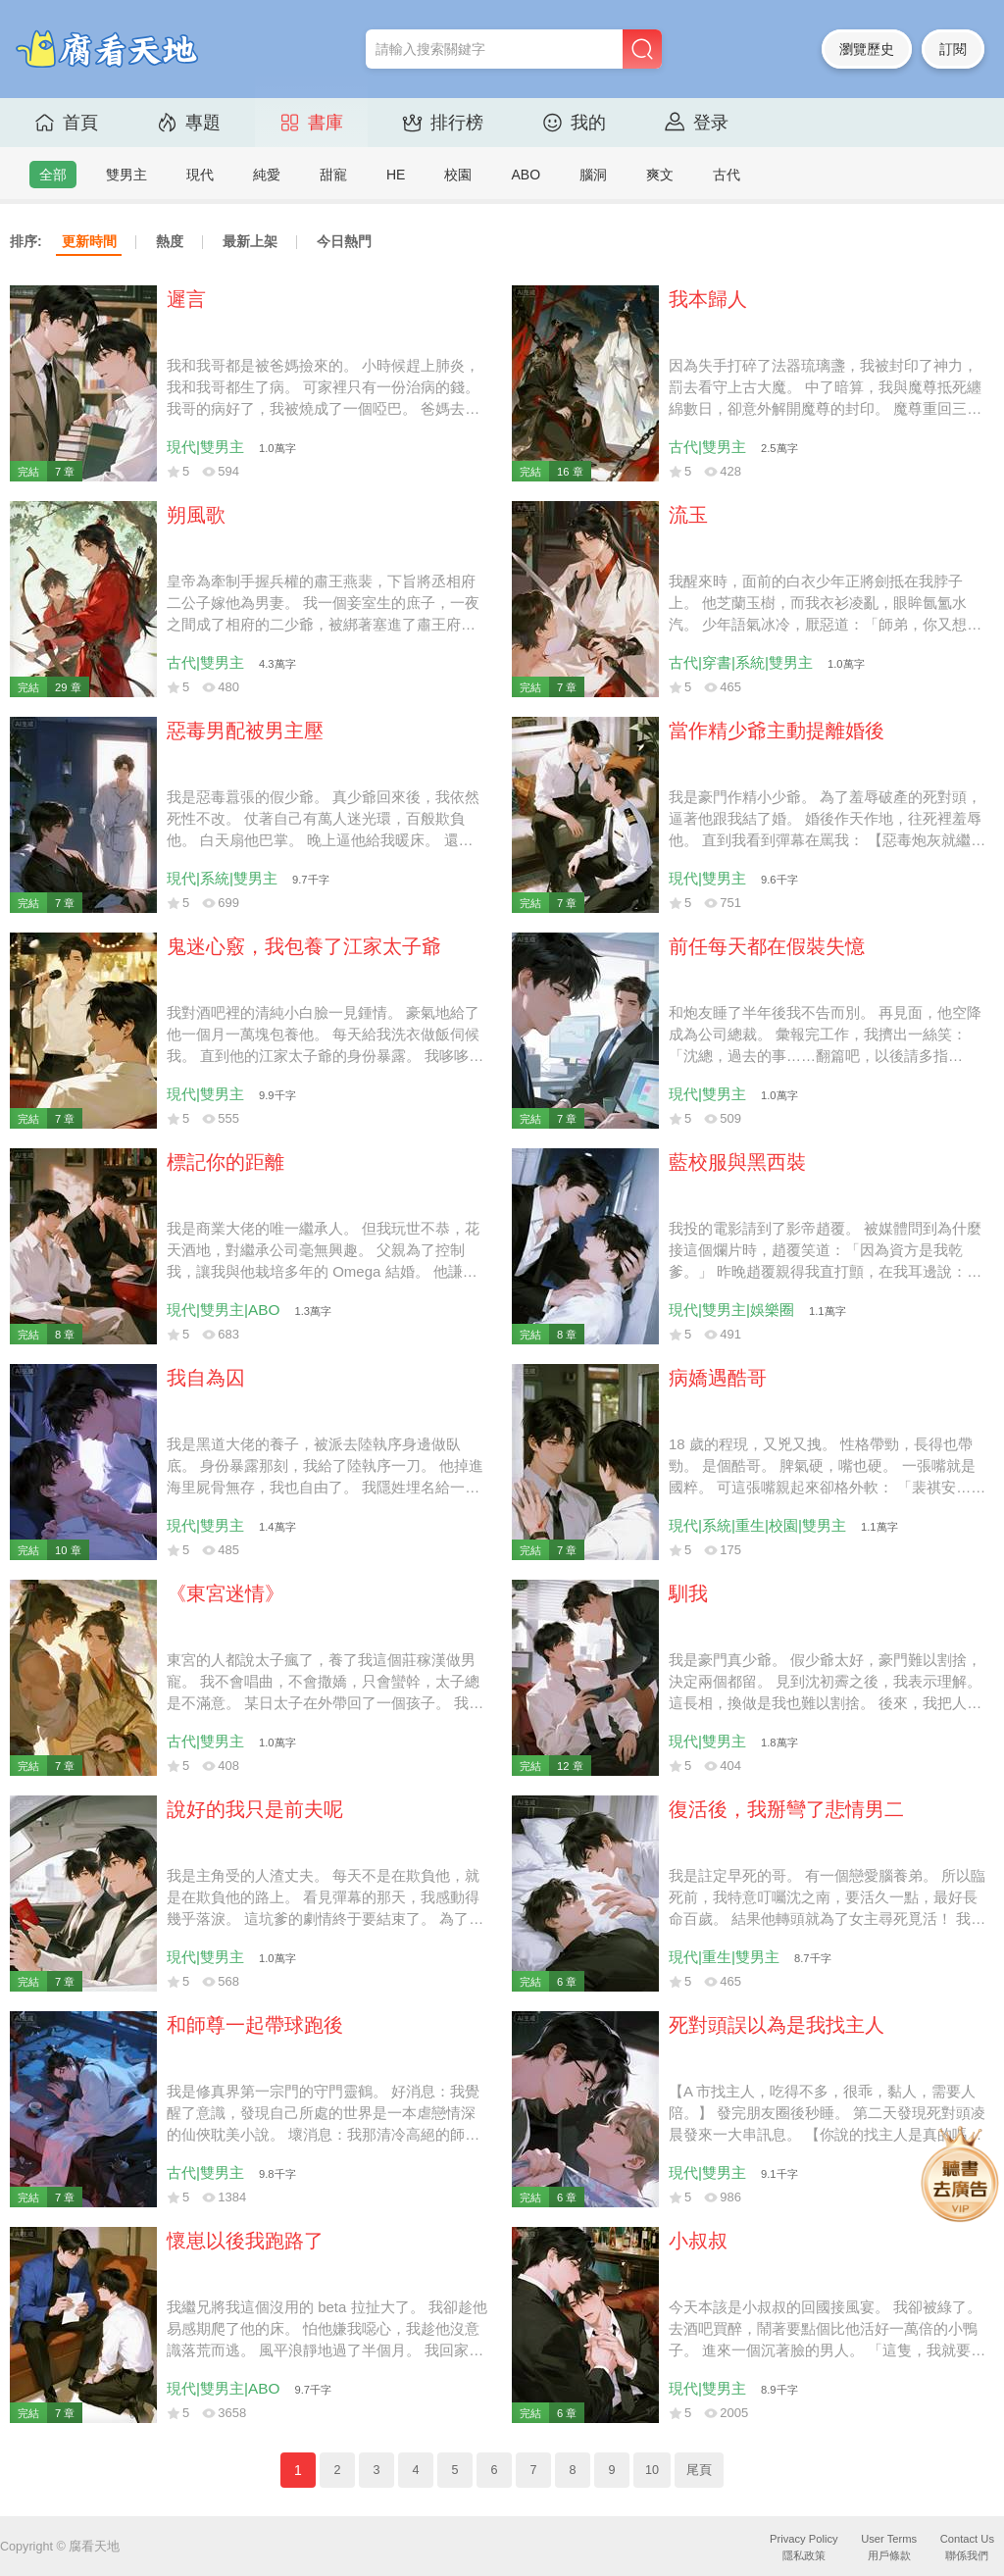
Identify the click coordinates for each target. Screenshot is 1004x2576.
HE (395, 174)
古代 (726, 174)
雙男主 (126, 174)
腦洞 (593, 174)
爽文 (660, 174)
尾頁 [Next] (699, 2470)
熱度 (169, 241)
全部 (53, 174)
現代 (200, 174)
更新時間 (89, 241)
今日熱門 (344, 241)
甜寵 (333, 174)
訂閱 (953, 49)
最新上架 (250, 241)
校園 (458, 174)
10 (652, 2470)
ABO (525, 174)
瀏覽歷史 (866, 49)
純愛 (266, 174)
